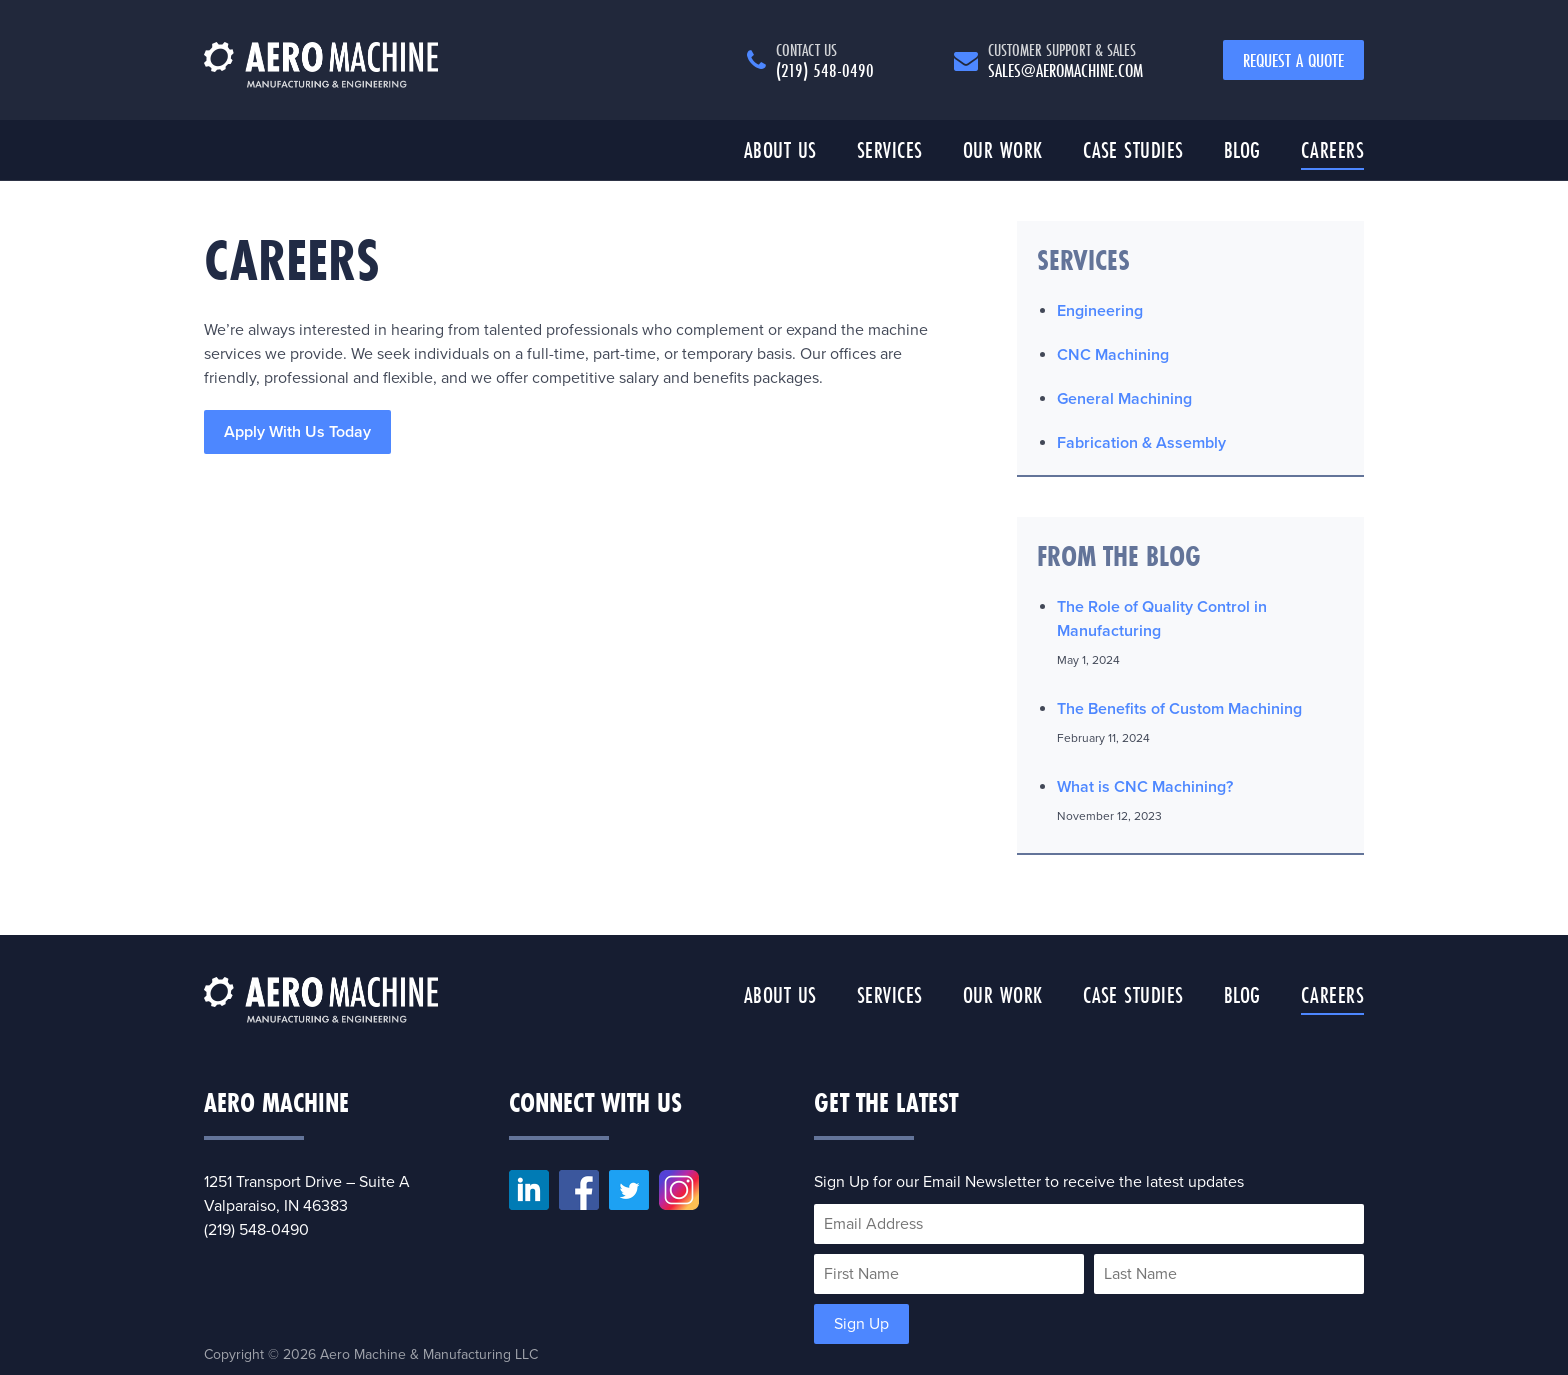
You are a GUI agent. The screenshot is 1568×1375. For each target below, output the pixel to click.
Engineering (1100, 311)
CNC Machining (1113, 355)
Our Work (1003, 149)
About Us (780, 149)
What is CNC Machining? (1145, 787)
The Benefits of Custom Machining (1179, 709)
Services (890, 149)
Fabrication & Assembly (1141, 443)
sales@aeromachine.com (1065, 60)
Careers (1333, 149)
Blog (1242, 149)
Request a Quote (1293, 60)
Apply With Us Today (297, 432)
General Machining (1124, 399)
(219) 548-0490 (825, 60)
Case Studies (1133, 149)
